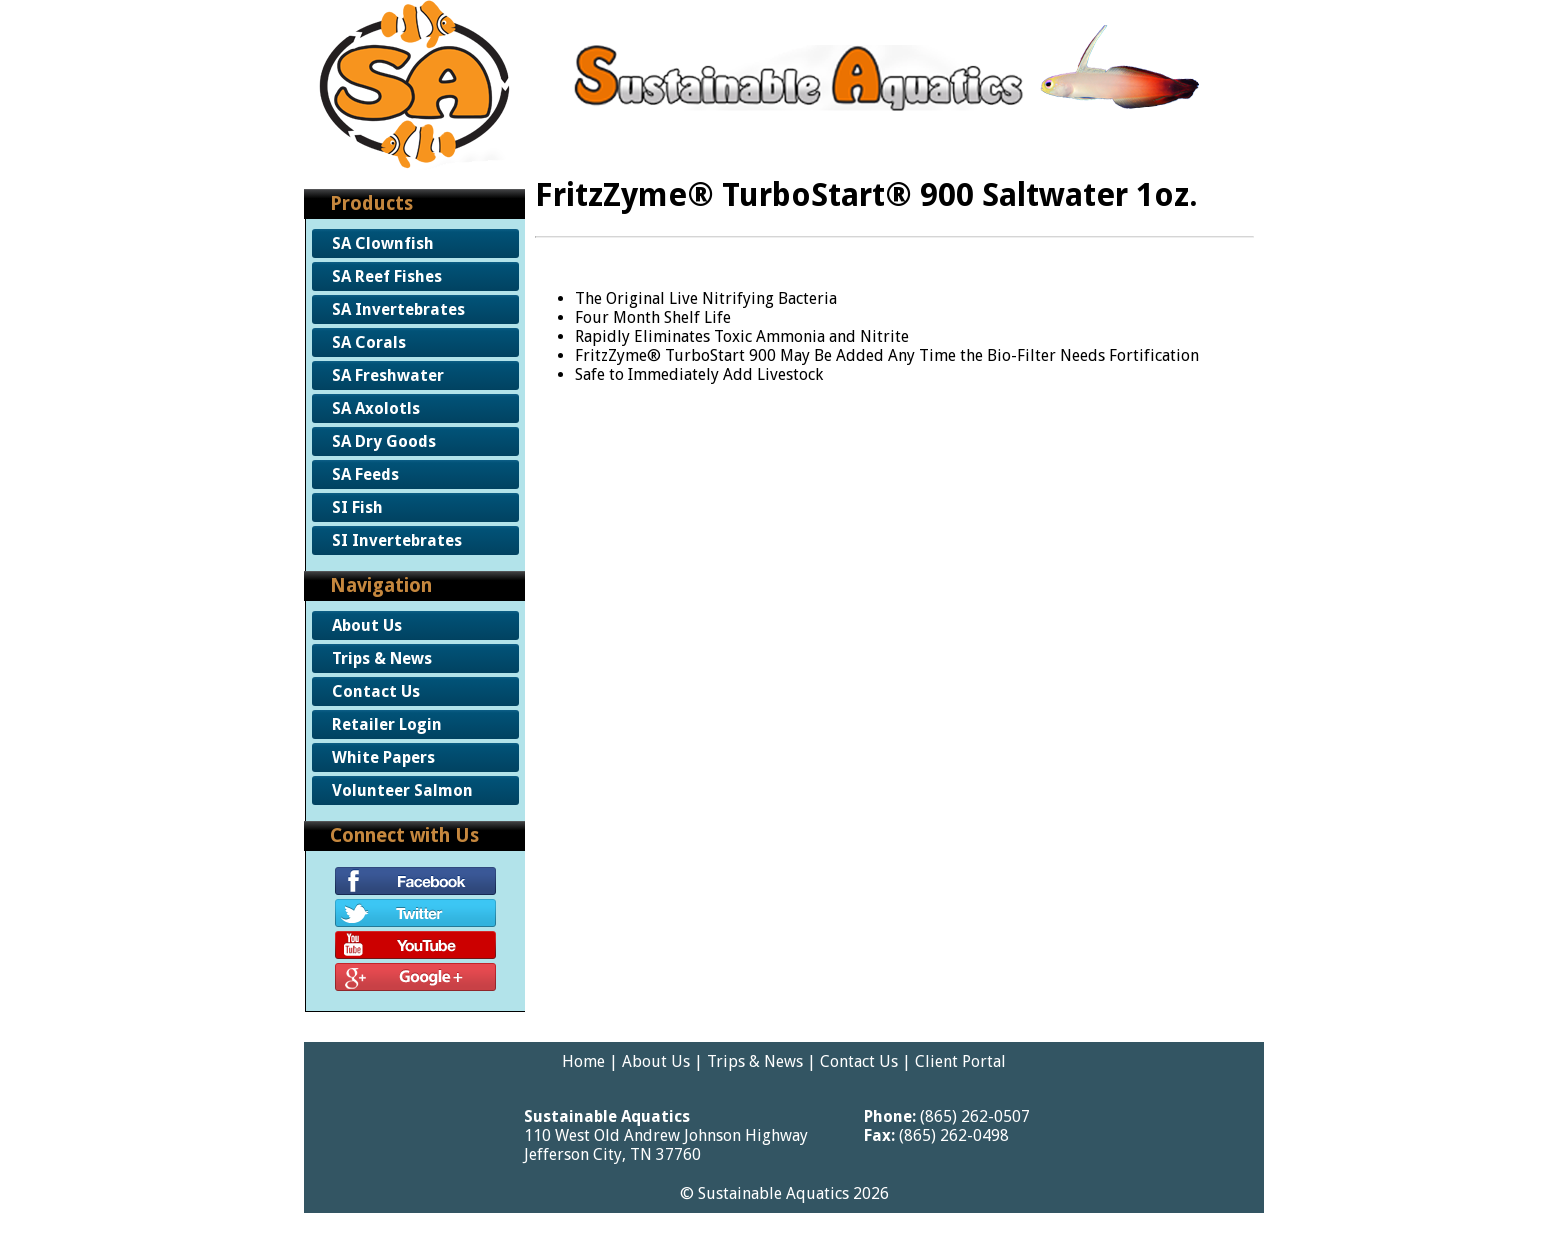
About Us (367, 625)
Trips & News (382, 658)
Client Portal (960, 1061)
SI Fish (357, 507)
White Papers (383, 757)
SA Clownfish (383, 243)
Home (583, 1061)
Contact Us (376, 691)
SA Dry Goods (384, 441)
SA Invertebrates (398, 309)
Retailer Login (387, 724)
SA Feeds (365, 474)
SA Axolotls (376, 408)
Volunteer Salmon (402, 790)
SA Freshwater (388, 375)
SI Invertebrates (397, 540)
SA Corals (369, 342)
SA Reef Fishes (387, 276)
